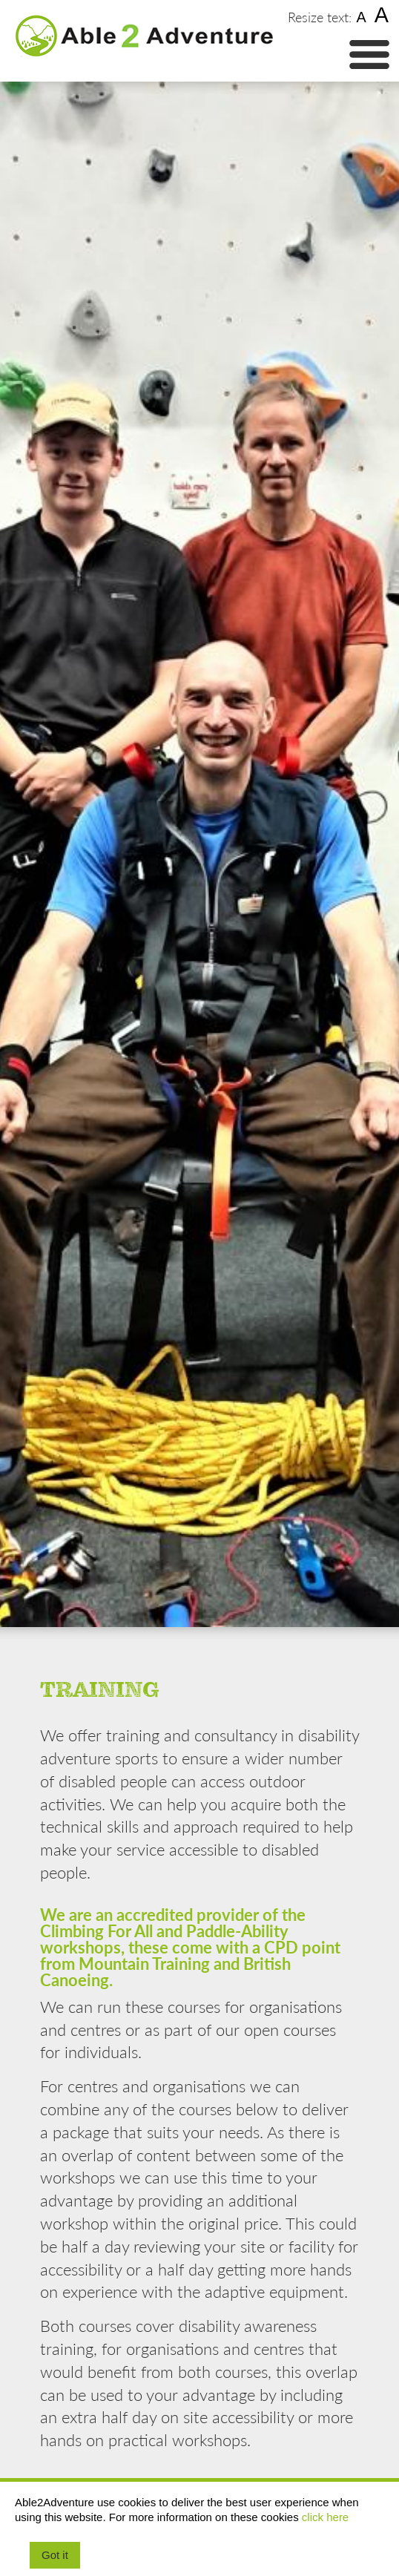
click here (325, 2517)
